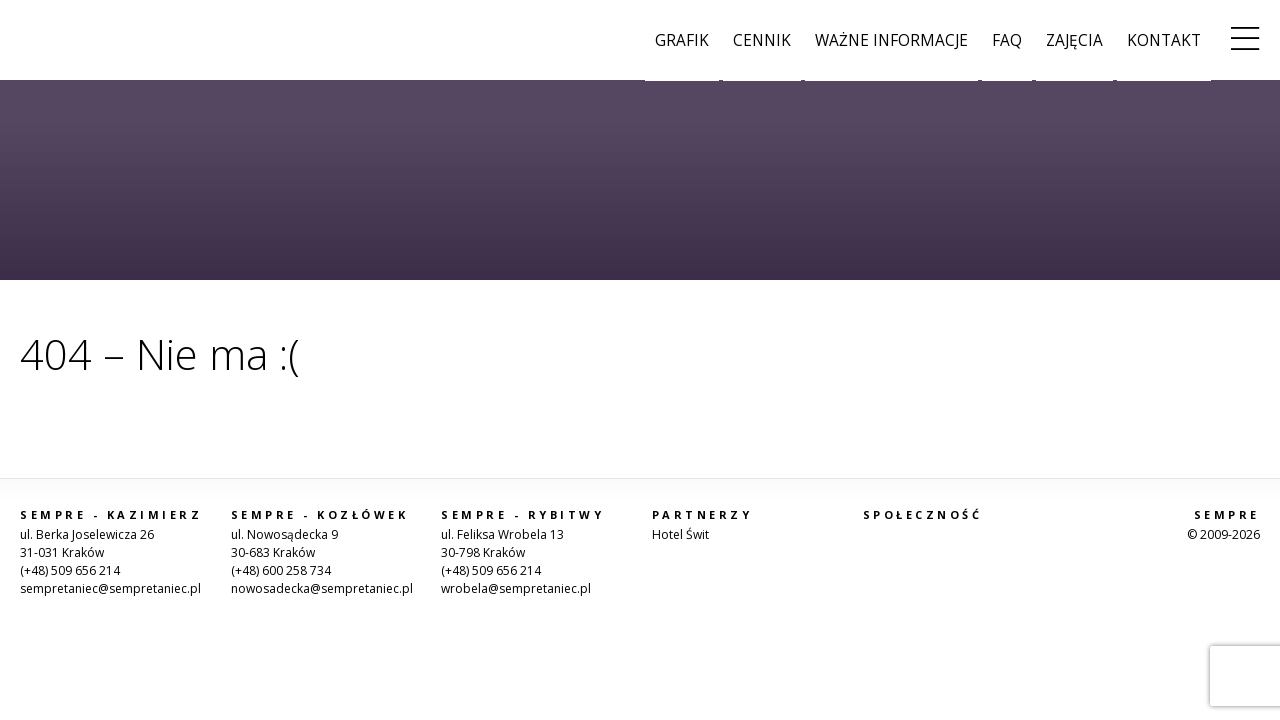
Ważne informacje (891, 40)
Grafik (682, 40)
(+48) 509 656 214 (70, 570)
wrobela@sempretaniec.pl (516, 588)
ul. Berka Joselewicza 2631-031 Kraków (87, 543)
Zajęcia (1074, 40)
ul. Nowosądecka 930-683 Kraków (284, 543)
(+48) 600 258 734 (281, 570)
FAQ (1007, 40)
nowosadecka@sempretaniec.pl (322, 588)
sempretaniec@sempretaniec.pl (110, 588)
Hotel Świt (680, 534)
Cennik (762, 40)
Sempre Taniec (70, 40)
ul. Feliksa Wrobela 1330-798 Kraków (502, 543)
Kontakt (1164, 40)
